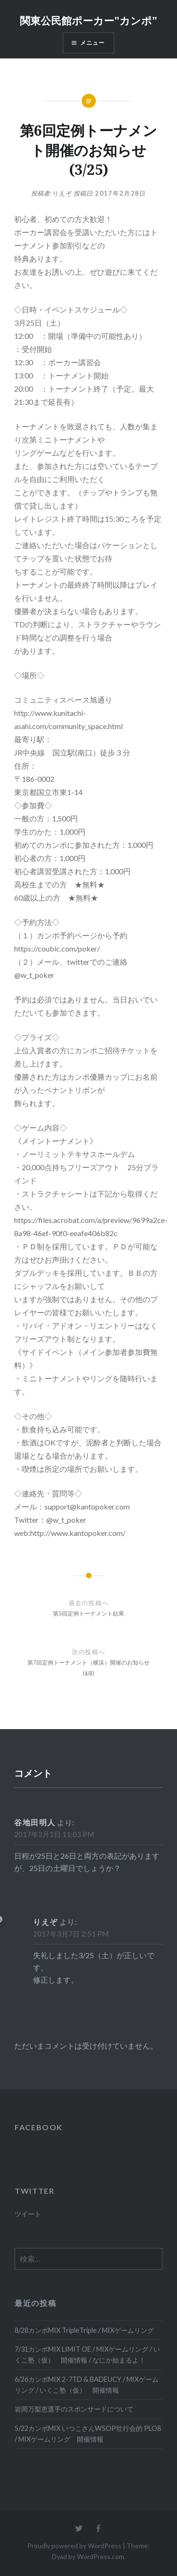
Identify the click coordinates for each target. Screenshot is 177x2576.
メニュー (92, 42)
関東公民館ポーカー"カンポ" (88, 20)
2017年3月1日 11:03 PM (54, 1834)
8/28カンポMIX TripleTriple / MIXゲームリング (84, 2330)
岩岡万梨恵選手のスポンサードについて (74, 2409)
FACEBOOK (39, 2127)
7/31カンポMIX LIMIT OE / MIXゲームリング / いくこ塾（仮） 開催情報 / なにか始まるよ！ (87, 2354)
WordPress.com (100, 2556)
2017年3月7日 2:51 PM (71, 1933)
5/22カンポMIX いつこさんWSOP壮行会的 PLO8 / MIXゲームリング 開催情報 (88, 2433)
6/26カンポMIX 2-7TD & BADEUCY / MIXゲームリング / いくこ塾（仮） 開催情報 (87, 2384)
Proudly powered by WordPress (74, 2546)
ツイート (28, 2214)
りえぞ (62, 193)
